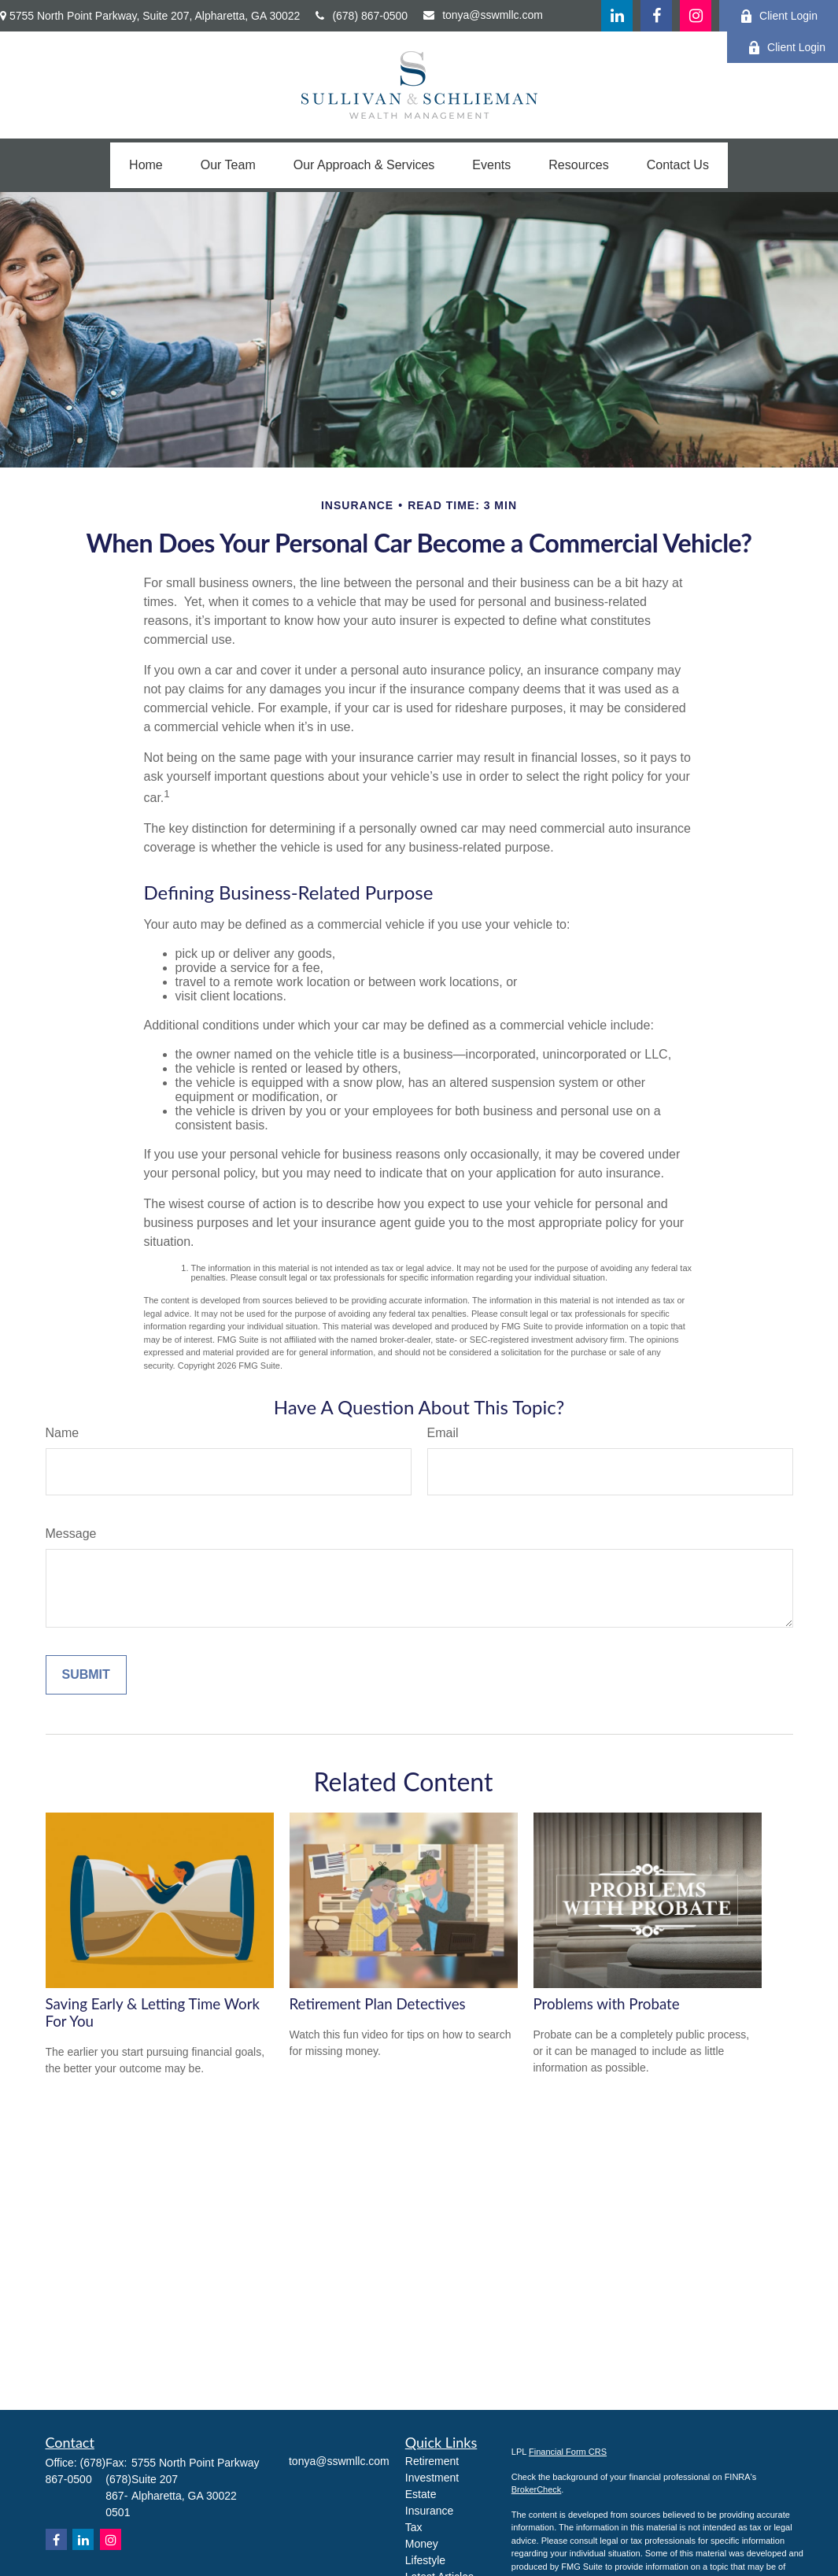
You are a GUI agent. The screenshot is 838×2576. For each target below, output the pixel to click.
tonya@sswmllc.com (483, 15)
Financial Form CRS (568, 2451)
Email (443, 1433)
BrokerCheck (536, 2489)
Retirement (432, 2461)
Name (62, 1433)
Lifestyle (425, 2560)
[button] (146, 165)
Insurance (429, 2510)
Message (71, 1533)
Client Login (779, 16)
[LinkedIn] (617, 15)
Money (421, 2543)
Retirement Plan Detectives (378, 2003)
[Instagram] (110, 2539)
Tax (414, 2527)
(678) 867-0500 (362, 15)
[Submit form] (86, 1675)
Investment (432, 2477)
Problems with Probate (606, 2003)
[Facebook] (656, 15)
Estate (421, 2494)
